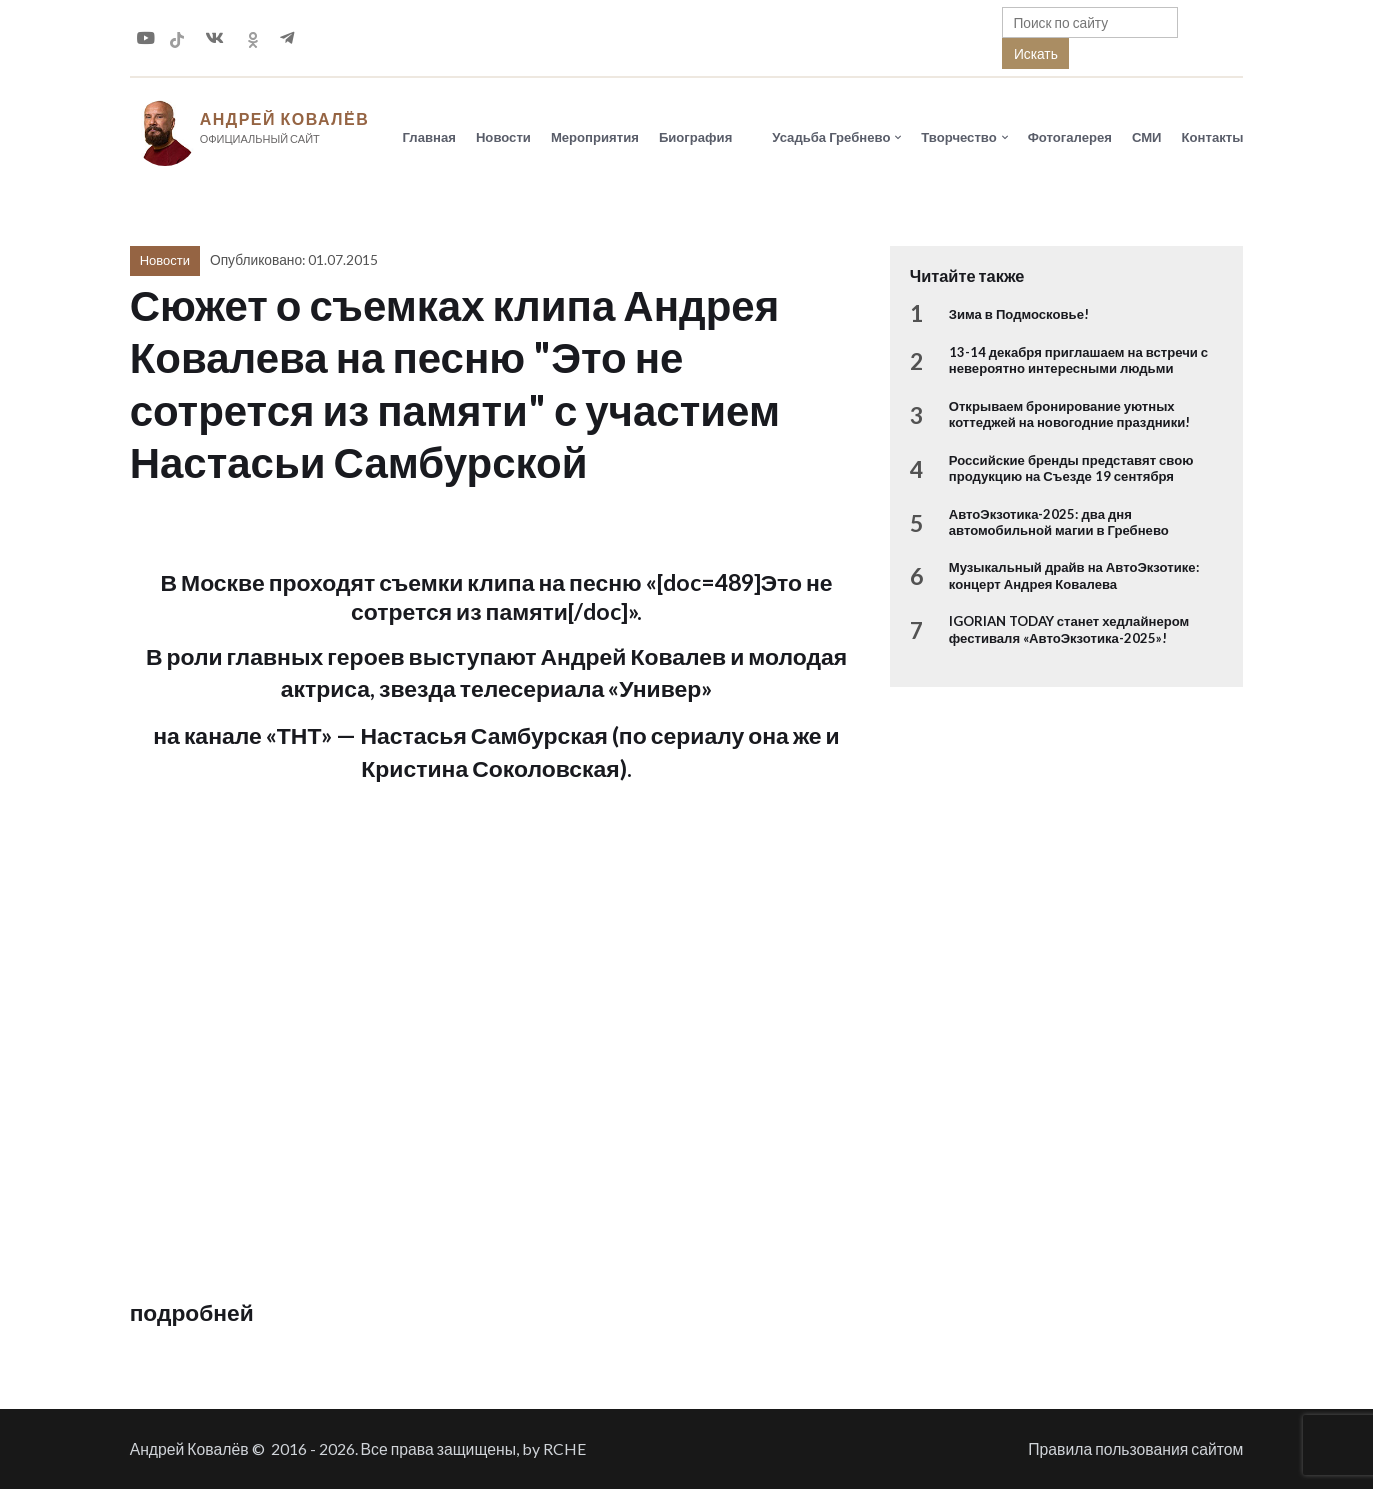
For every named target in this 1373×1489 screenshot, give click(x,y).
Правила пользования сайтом (1135, 1448)
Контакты (1213, 137)
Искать (1036, 53)
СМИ (1147, 137)
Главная (429, 137)
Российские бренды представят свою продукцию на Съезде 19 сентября (1071, 469)
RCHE (564, 1448)
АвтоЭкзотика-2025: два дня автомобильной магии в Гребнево (1059, 522)
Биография (695, 137)
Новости (503, 137)
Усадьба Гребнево (831, 137)
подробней (192, 1313)
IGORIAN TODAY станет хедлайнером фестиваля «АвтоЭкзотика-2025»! (1069, 630)
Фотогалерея (1070, 137)
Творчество (958, 137)
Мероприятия (595, 137)
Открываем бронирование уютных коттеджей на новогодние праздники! (1070, 415)
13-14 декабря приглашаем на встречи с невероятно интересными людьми (1078, 361)
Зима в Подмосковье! (1019, 315)
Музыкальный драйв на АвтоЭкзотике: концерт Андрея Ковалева (1074, 576)
